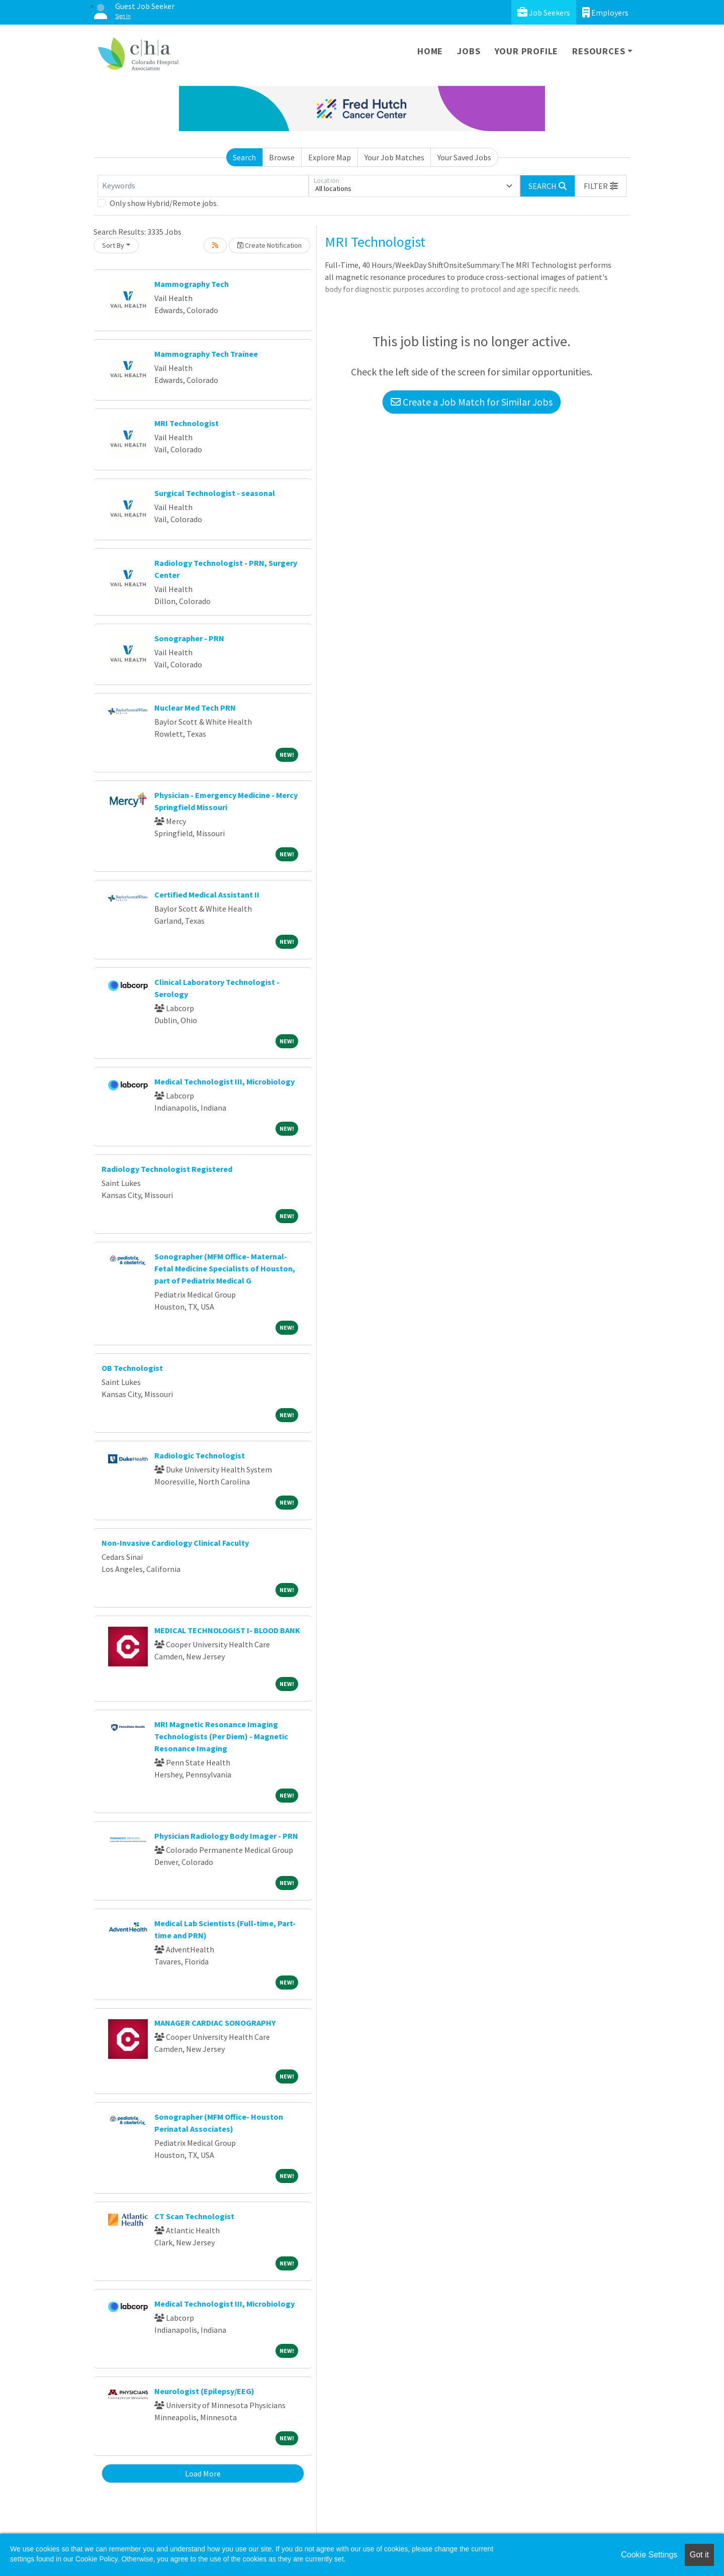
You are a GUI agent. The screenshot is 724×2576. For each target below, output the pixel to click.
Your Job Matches (394, 157)
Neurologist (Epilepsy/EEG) (204, 2391)
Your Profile (527, 51)
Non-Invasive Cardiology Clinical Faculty (175, 1543)
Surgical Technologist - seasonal (214, 493)
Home (430, 51)
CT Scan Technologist (194, 2216)
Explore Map (329, 157)
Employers (605, 12)
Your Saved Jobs (464, 157)
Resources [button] (598, 51)
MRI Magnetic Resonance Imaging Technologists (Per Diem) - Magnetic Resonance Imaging (221, 1736)
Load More (203, 2473)
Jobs (468, 51)
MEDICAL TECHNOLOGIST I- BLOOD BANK (227, 1630)
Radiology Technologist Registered (167, 1169)
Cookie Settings (649, 2554)
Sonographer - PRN (189, 638)
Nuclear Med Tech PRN (195, 708)
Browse (282, 157)
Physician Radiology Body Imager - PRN (226, 1836)
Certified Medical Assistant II (206, 894)
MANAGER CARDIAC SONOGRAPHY (215, 2023)
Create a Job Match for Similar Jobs (472, 401)
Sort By (113, 245)
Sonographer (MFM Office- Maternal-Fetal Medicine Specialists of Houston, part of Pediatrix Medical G (224, 1268)
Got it (699, 2554)
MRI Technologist (186, 423)
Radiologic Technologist (199, 1455)
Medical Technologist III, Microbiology (224, 1081)
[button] (600, 186)
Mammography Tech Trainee (206, 354)
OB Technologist (132, 1368)
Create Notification (269, 245)
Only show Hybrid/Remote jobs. (164, 203)
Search (244, 157)
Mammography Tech (191, 284)
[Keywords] (203, 186)
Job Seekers (543, 12)
